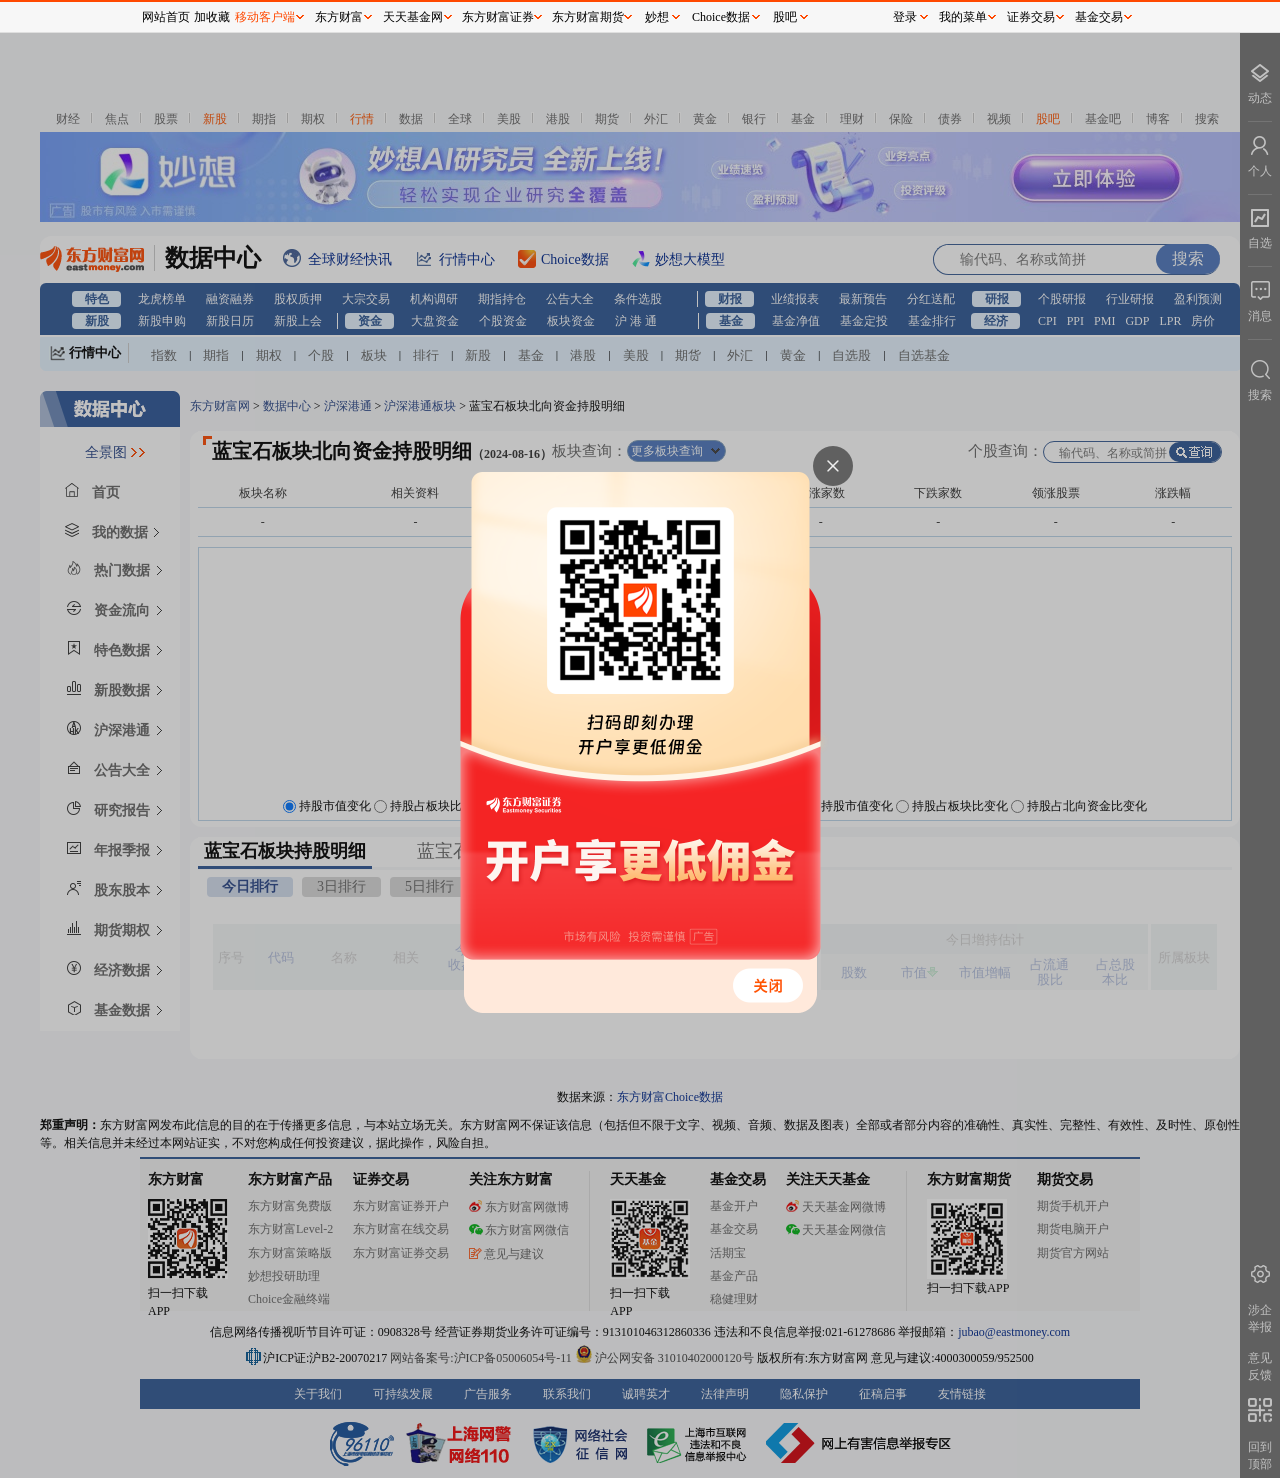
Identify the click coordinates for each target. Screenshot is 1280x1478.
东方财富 (339, 17)
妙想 (657, 17)
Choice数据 (721, 17)
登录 (905, 17)
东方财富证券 (498, 17)
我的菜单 (963, 17)
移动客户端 (265, 17)
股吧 (785, 17)
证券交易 (1031, 17)
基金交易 (1099, 17)
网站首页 (166, 17)
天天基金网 (413, 17)
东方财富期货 (588, 17)
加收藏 (212, 17)
